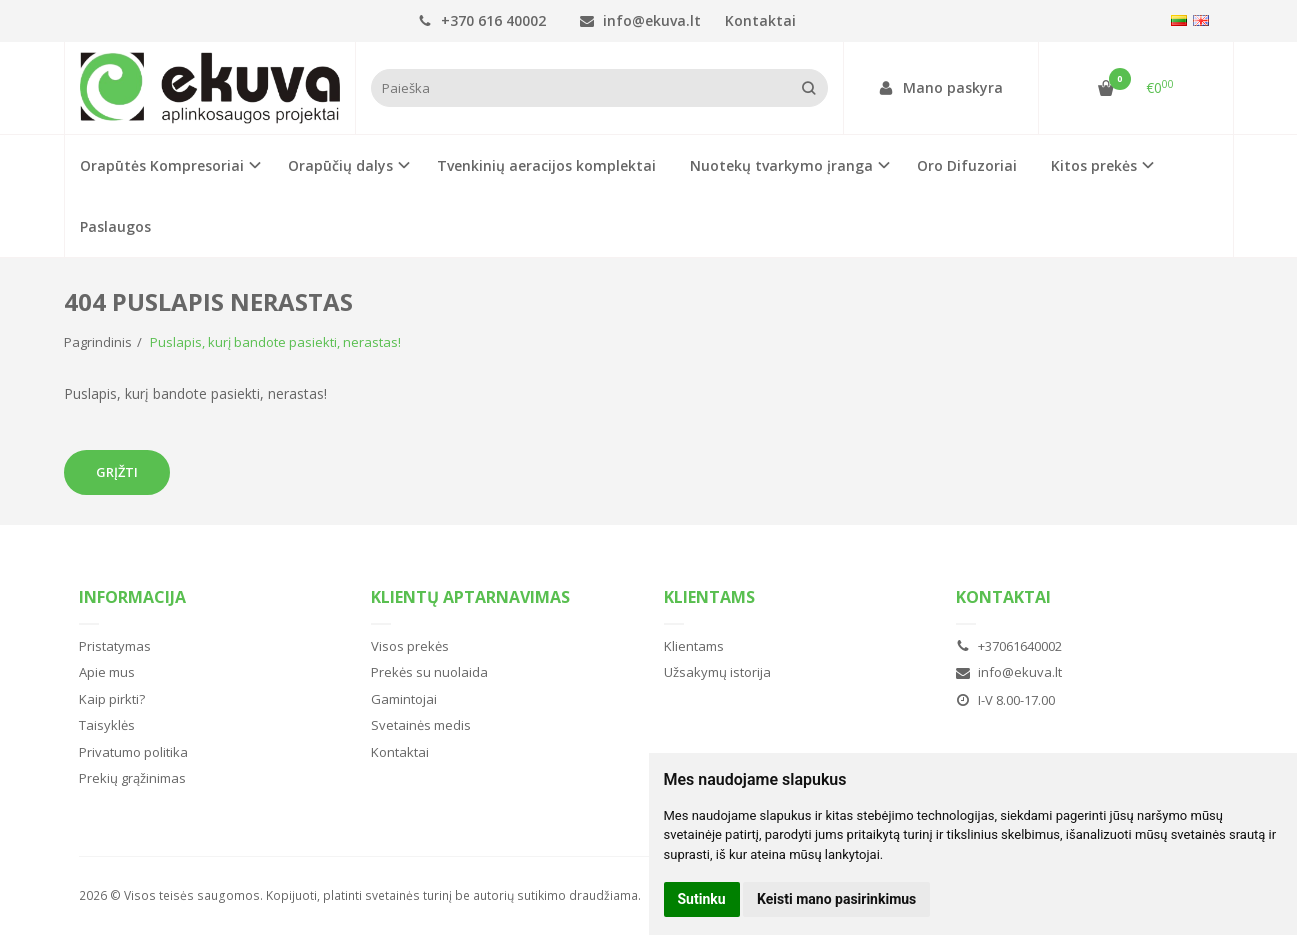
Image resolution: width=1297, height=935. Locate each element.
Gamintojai (404, 699)
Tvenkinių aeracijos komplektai (546, 165)
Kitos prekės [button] (1094, 165)
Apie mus (107, 672)
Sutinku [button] (702, 899)
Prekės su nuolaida (429, 672)
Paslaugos (115, 226)
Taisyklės (107, 725)
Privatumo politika (133, 752)
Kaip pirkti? (112, 699)
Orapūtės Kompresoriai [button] (162, 165)
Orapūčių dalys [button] (340, 165)
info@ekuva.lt (640, 20)
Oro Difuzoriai (967, 165)
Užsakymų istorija (717, 672)
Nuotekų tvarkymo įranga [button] (781, 165)
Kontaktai (760, 20)
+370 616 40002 (482, 20)
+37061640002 (1009, 646)
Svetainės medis (421, 725)
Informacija (132, 597)
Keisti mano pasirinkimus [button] (836, 899)
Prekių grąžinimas (132, 778)
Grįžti (117, 472)
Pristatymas (115, 646)
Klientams (709, 597)
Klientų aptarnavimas (470, 597)
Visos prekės (410, 646)
